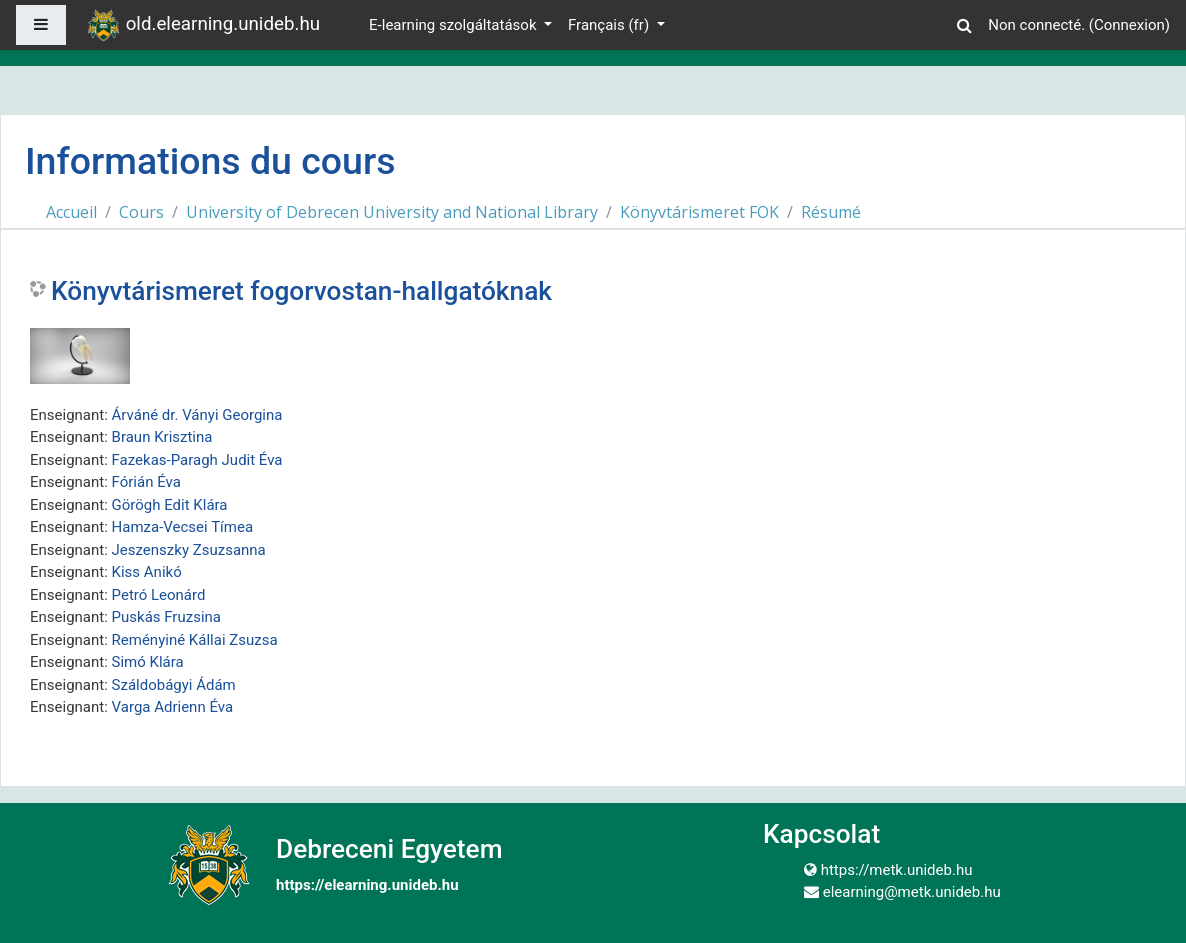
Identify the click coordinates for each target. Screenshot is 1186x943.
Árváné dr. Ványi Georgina (197, 415)
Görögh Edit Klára (170, 505)
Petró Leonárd (159, 595)
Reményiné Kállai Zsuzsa (195, 640)
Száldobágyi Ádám (174, 685)
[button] (964, 22)
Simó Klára (148, 662)
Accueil (71, 212)
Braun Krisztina (162, 437)
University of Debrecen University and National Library (392, 212)
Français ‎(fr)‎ (610, 25)
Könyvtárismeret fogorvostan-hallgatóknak (301, 291)
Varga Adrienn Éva (173, 707)
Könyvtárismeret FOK (699, 212)
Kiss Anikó (147, 572)
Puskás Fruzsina (166, 617)
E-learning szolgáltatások (454, 25)
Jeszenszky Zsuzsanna (189, 550)
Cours (141, 212)
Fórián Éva (146, 482)
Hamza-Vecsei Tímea (183, 527)
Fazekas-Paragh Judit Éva (197, 460)
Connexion (1129, 25)
